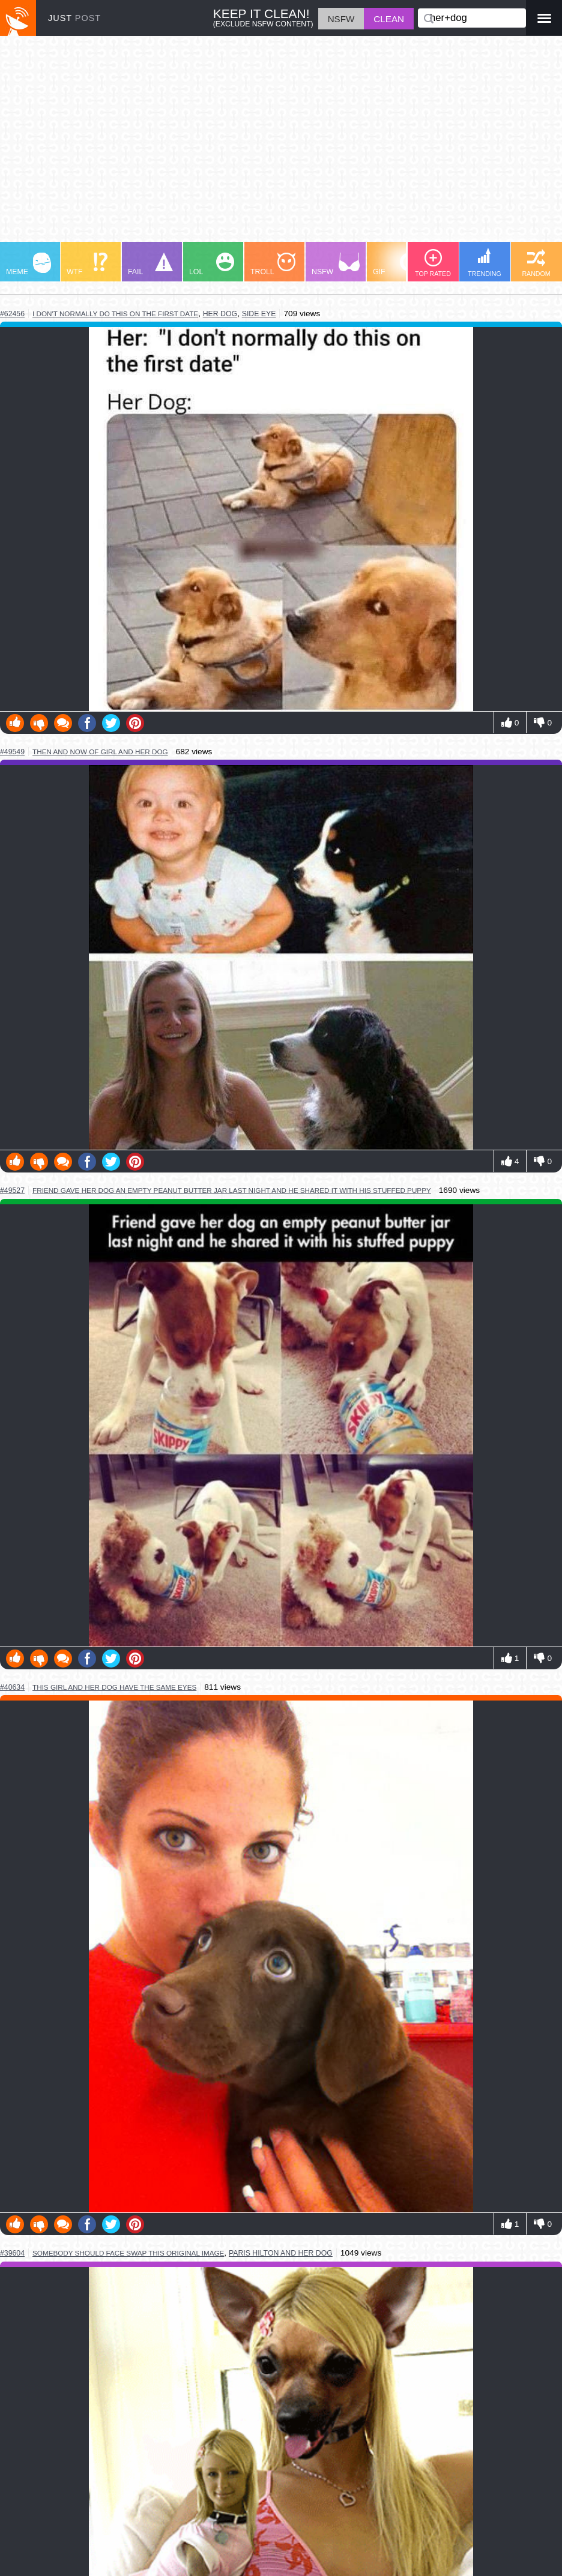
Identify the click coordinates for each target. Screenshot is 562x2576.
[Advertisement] (281, 145)
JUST (74, 18)
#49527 (12, 1190)
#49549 (12, 752)
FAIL (150, 264)
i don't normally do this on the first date (115, 313)
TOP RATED (433, 263)
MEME (28, 264)
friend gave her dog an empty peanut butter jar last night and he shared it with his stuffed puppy (231, 1190)
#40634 (12, 1687)
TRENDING (484, 262)
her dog (220, 314)
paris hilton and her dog (281, 2253)
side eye (259, 314)
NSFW (336, 264)
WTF (87, 264)
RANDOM (536, 263)
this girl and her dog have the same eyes (114, 1687)
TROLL (272, 264)
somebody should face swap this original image (128, 2253)
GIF (395, 264)
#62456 (12, 314)
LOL (211, 264)
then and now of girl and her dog (100, 751)
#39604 (12, 2253)
